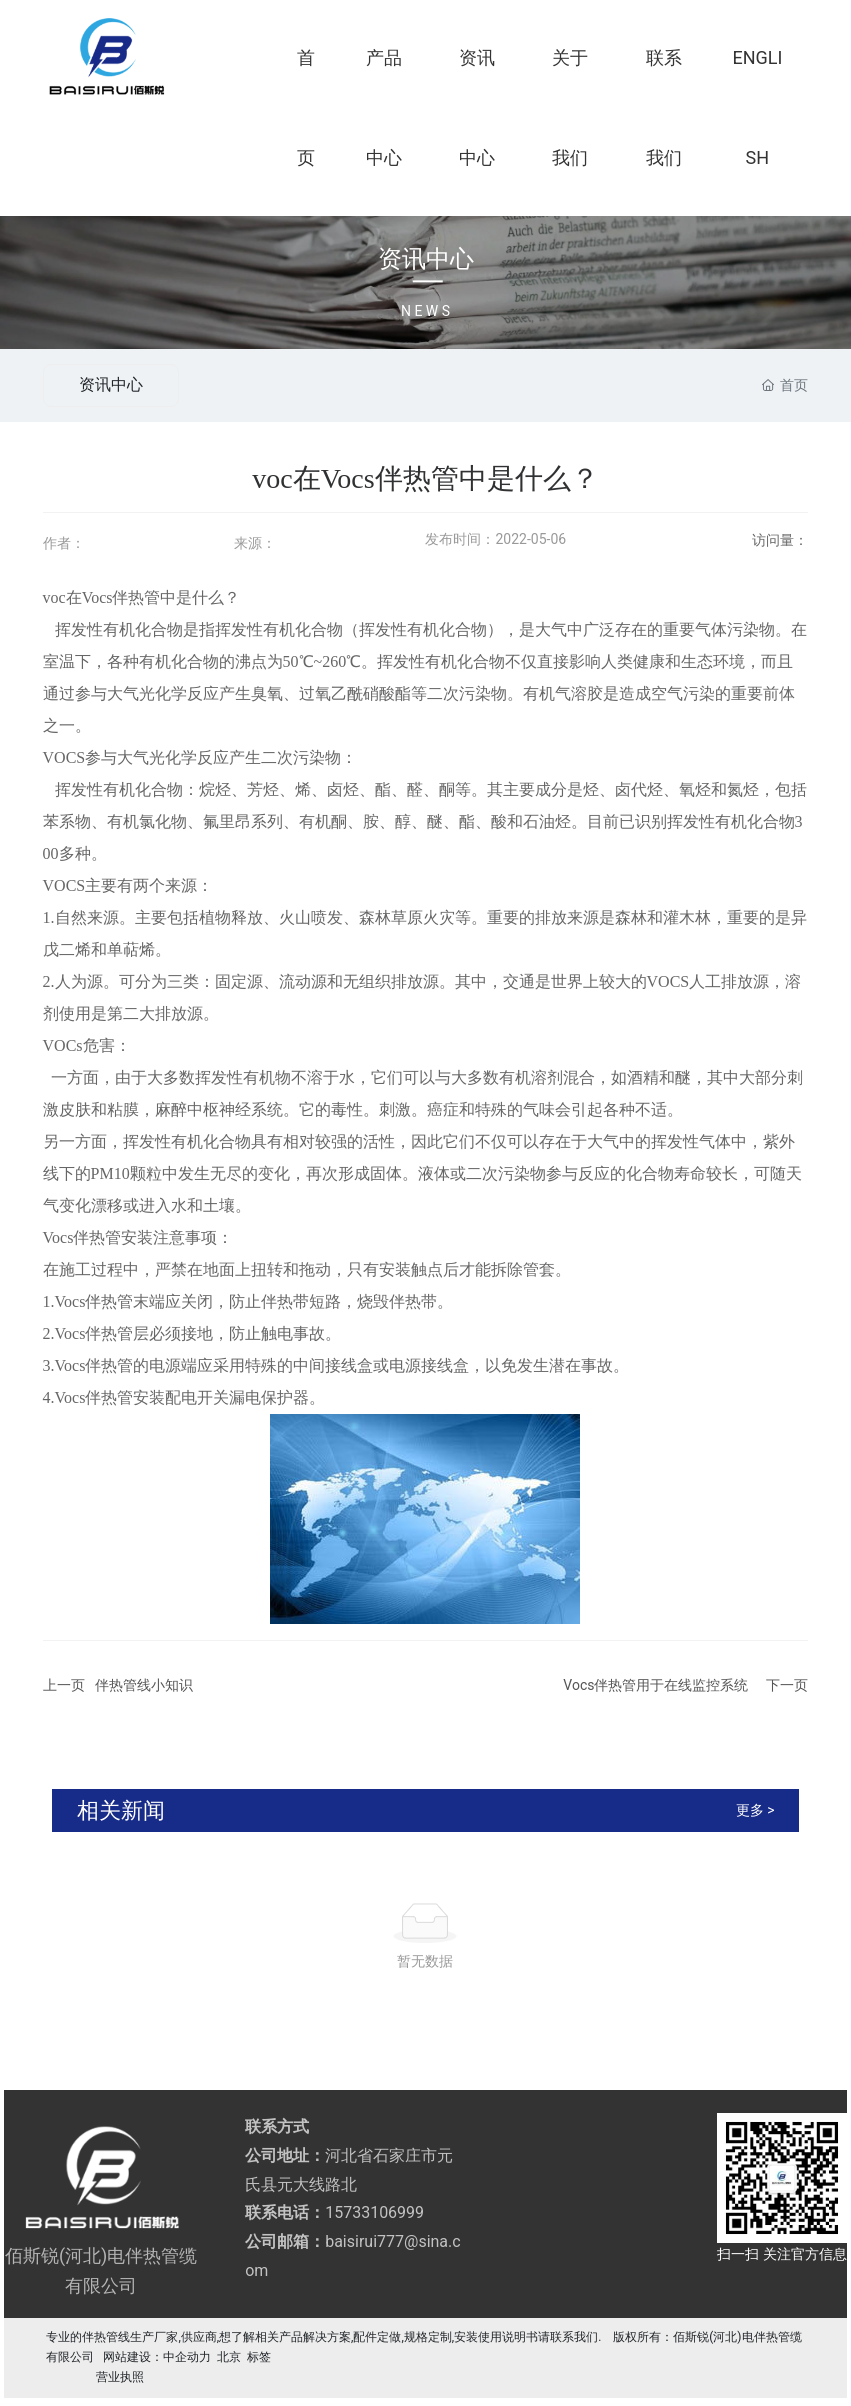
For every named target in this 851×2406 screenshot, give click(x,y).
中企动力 (187, 2357)
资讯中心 (426, 260)
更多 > (755, 1810)
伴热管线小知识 (144, 1685)
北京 (229, 2357)
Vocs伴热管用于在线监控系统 (655, 1685)
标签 (259, 2357)
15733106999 (374, 2212)
